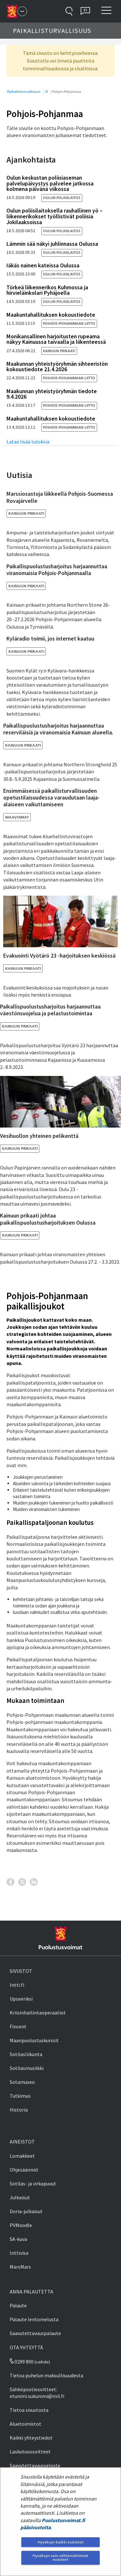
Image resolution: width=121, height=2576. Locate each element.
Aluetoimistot (25, 2424)
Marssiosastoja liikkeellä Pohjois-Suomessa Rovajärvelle (59, 497)
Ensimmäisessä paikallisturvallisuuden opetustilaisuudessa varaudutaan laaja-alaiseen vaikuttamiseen (51, 797)
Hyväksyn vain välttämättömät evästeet (60, 2557)
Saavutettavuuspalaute (35, 2333)
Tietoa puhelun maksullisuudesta (46, 2375)
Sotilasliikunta (26, 2054)
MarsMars (20, 2266)
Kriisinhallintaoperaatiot (38, 2012)
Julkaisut (20, 2197)
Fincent (18, 2026)
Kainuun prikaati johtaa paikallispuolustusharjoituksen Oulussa (48, 1219)
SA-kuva (18, 2239)
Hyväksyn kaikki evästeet (61, 2542)
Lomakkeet (22, 2156)
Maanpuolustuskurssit (34, 2040)
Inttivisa (19, 2253)
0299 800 (22, 2361)
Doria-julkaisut (26, 2211)
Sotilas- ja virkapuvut (33, 2183)
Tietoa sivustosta (29, 2410)
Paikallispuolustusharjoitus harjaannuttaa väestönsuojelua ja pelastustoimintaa (50, 1010)
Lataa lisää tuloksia (27, 441)
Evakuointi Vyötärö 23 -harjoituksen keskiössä (59, 955)
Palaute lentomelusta (34, 2319)
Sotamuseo (22, 2082)
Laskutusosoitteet (30, 2451)
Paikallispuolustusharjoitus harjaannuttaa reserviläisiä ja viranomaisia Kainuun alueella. (58, 729)
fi (46, 91)
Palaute (18, 2305)
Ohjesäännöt (24, 2169)
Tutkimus (20, 2096)
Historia (19, 2109)
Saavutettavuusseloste (35, 2465)
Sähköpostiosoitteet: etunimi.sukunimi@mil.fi (37, 2392)
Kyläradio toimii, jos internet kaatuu (50, 638)
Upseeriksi (21, 1998)
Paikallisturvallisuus (23, 91)
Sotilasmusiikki (27, 2068)
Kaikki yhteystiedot (31, 2437)
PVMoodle (21, 2225)
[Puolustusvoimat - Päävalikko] (22, 11)
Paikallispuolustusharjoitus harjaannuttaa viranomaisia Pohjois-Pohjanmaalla (56, 570)
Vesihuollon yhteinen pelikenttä (39, 1135)
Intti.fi (17, 1985)
